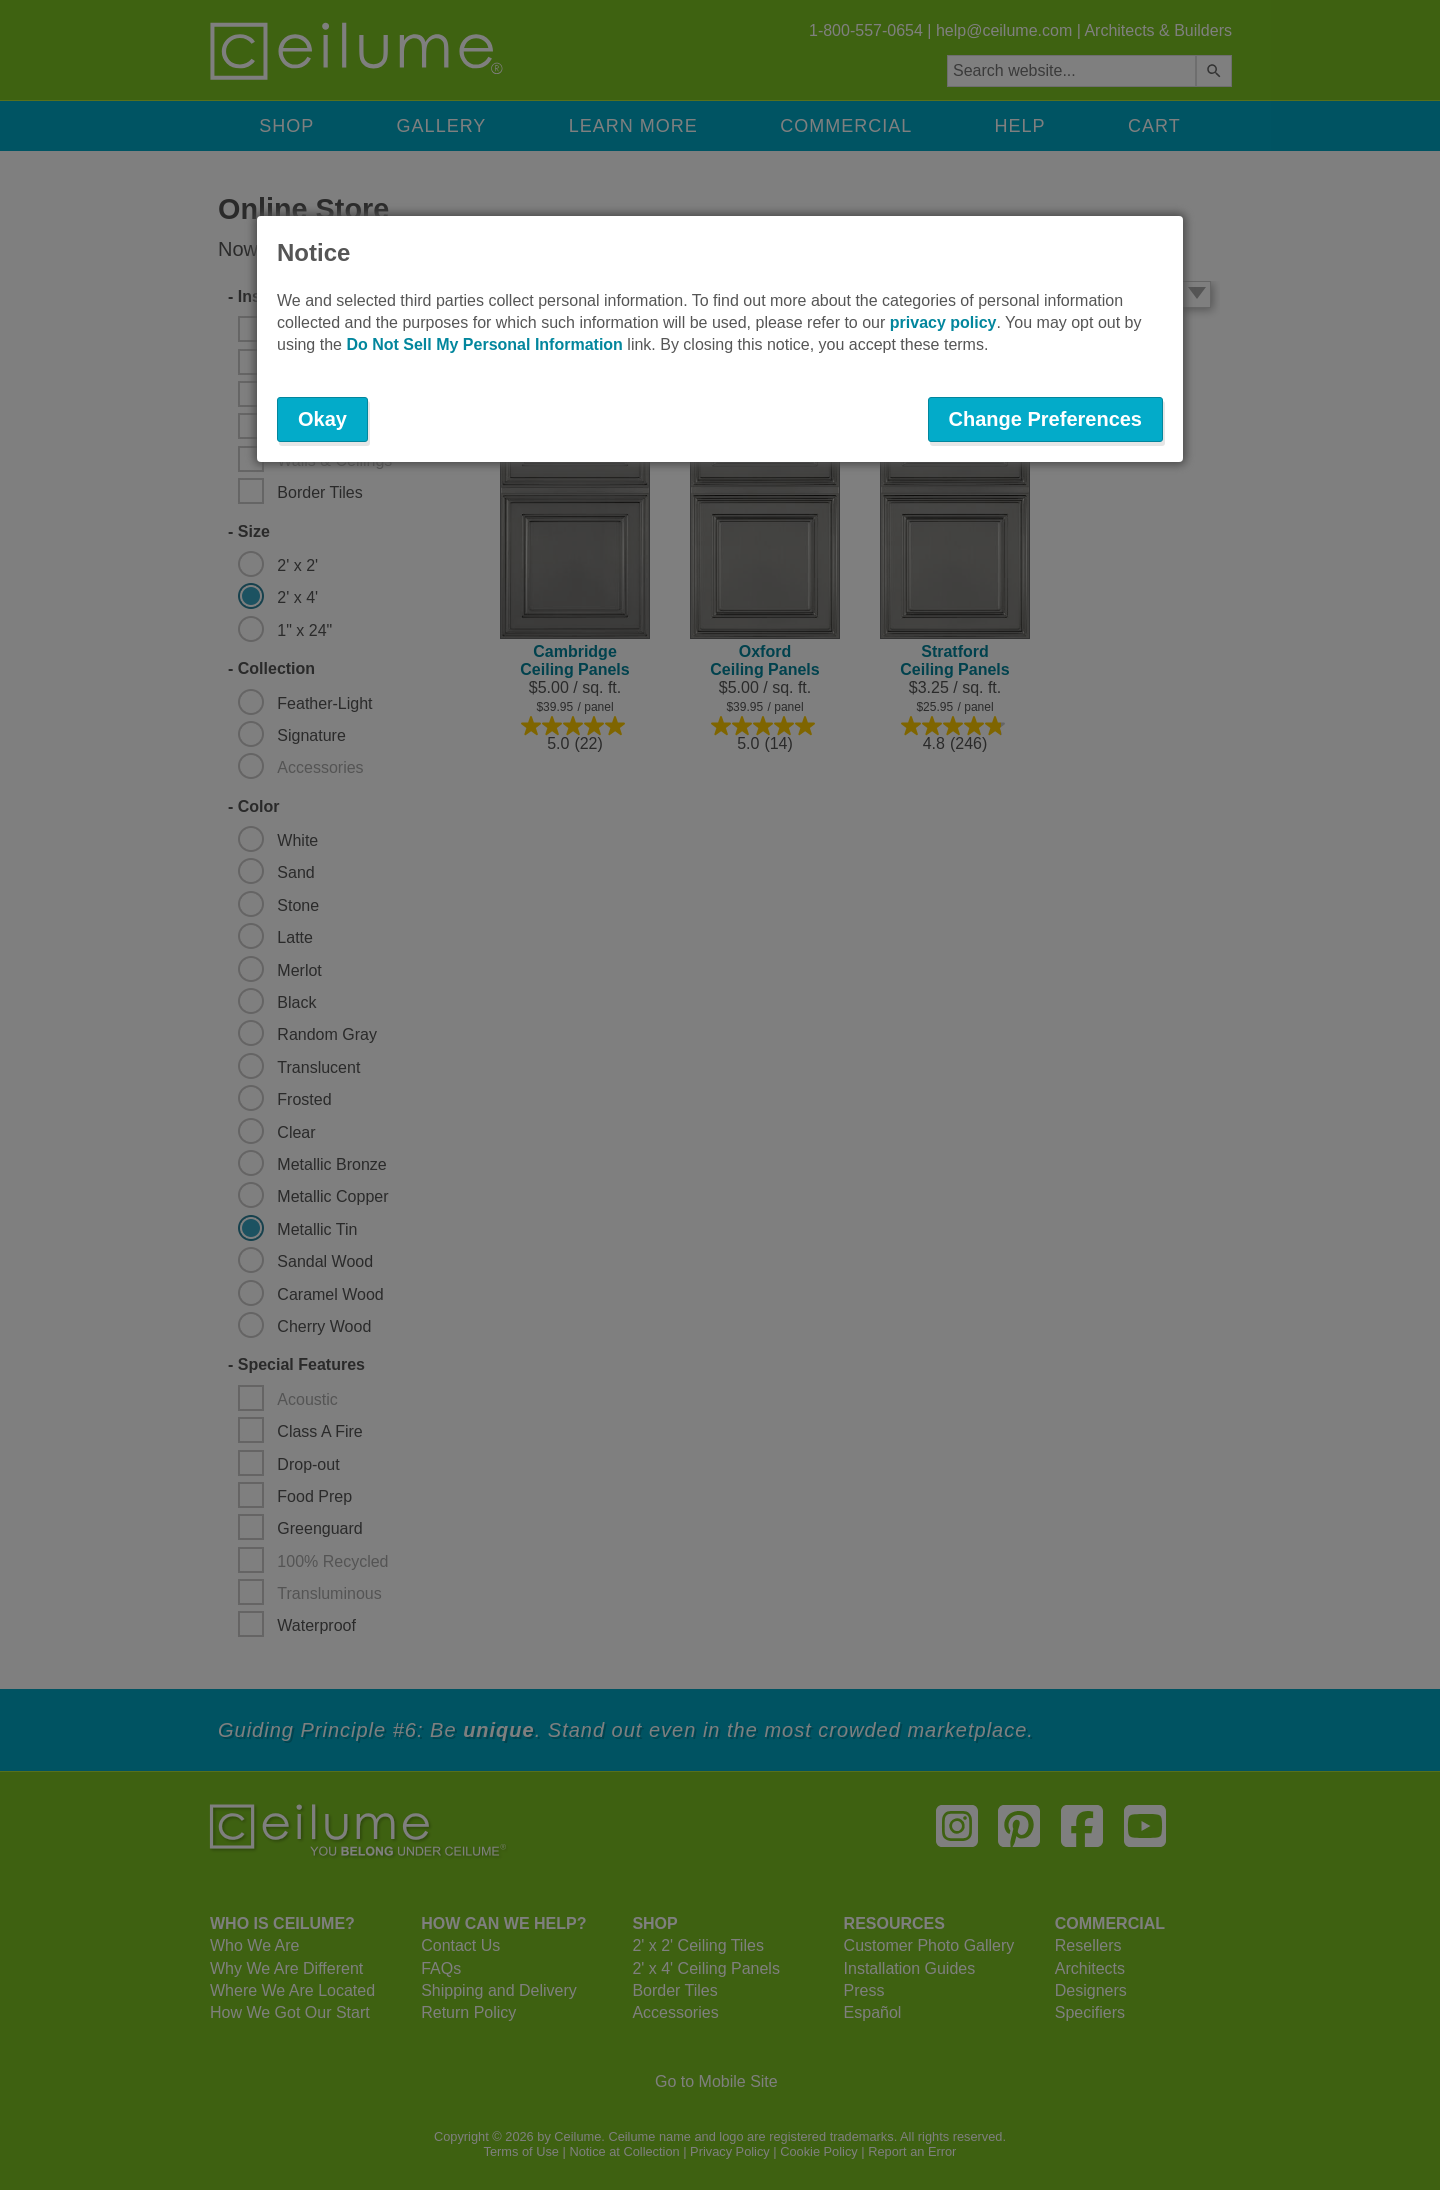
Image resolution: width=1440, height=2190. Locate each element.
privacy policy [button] (943, 322)
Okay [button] (322, 419)
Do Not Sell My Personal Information (484, 344)
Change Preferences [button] (1045, 419)
